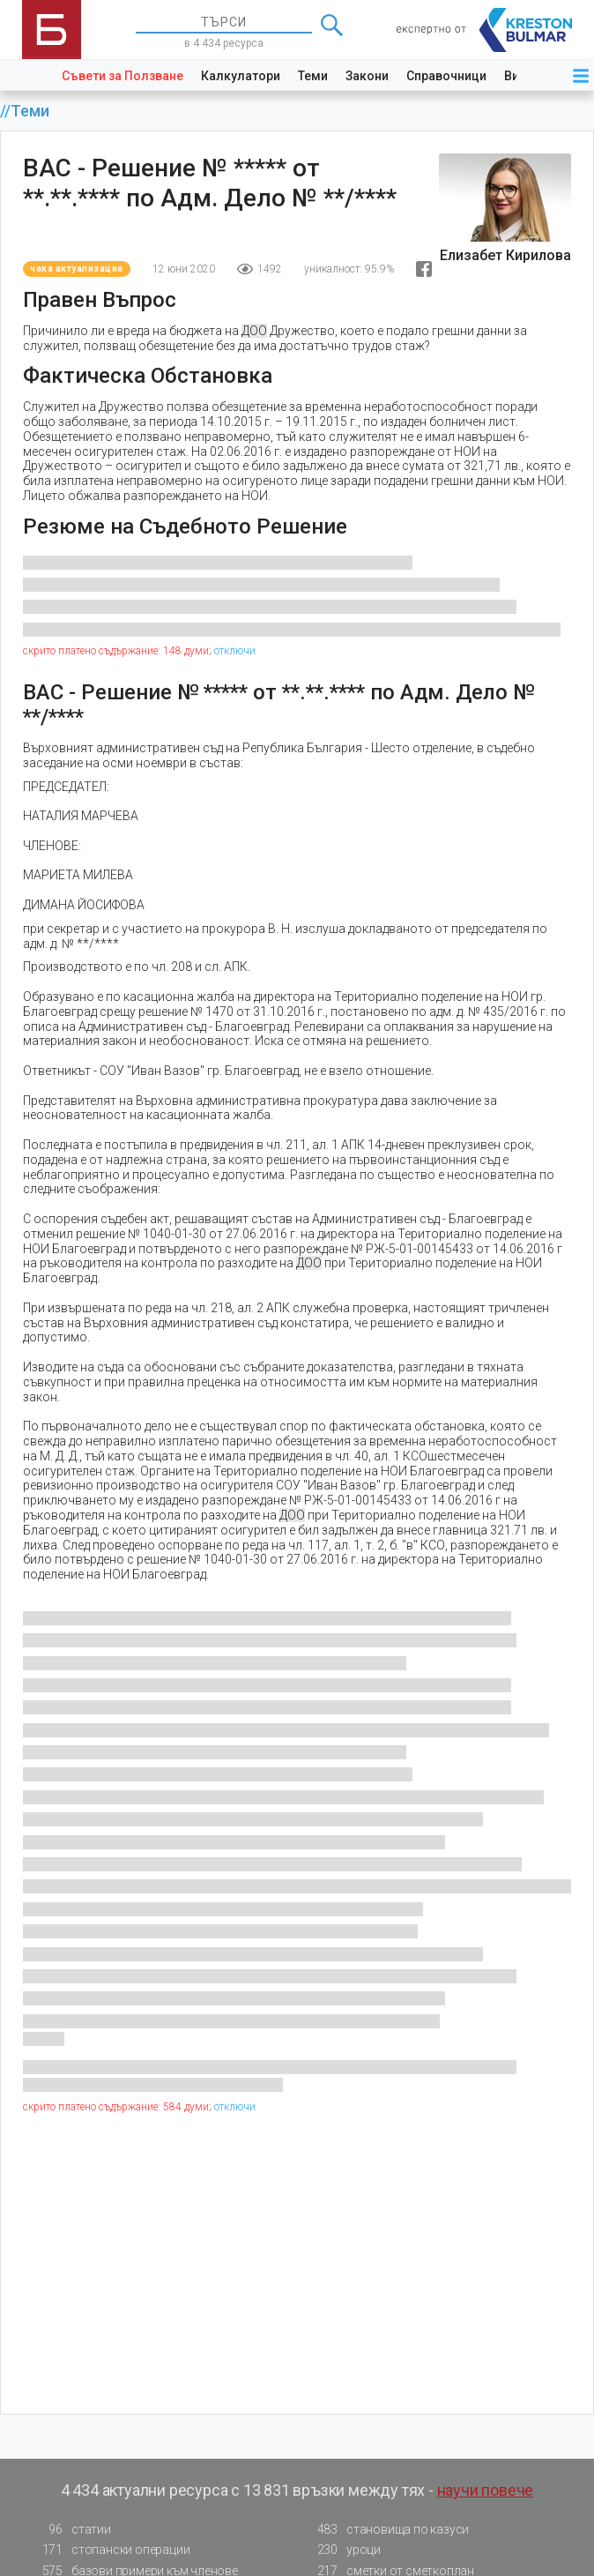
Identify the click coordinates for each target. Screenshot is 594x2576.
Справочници (446, 76)
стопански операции (110, 2549)
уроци (344, 2549)
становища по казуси (388, 2529)
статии (71, 2529)
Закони (367, 76)
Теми (313, 76)
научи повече (485, 2490)
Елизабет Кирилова (505, 255)
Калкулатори (240, 76)
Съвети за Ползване (122, 76)
